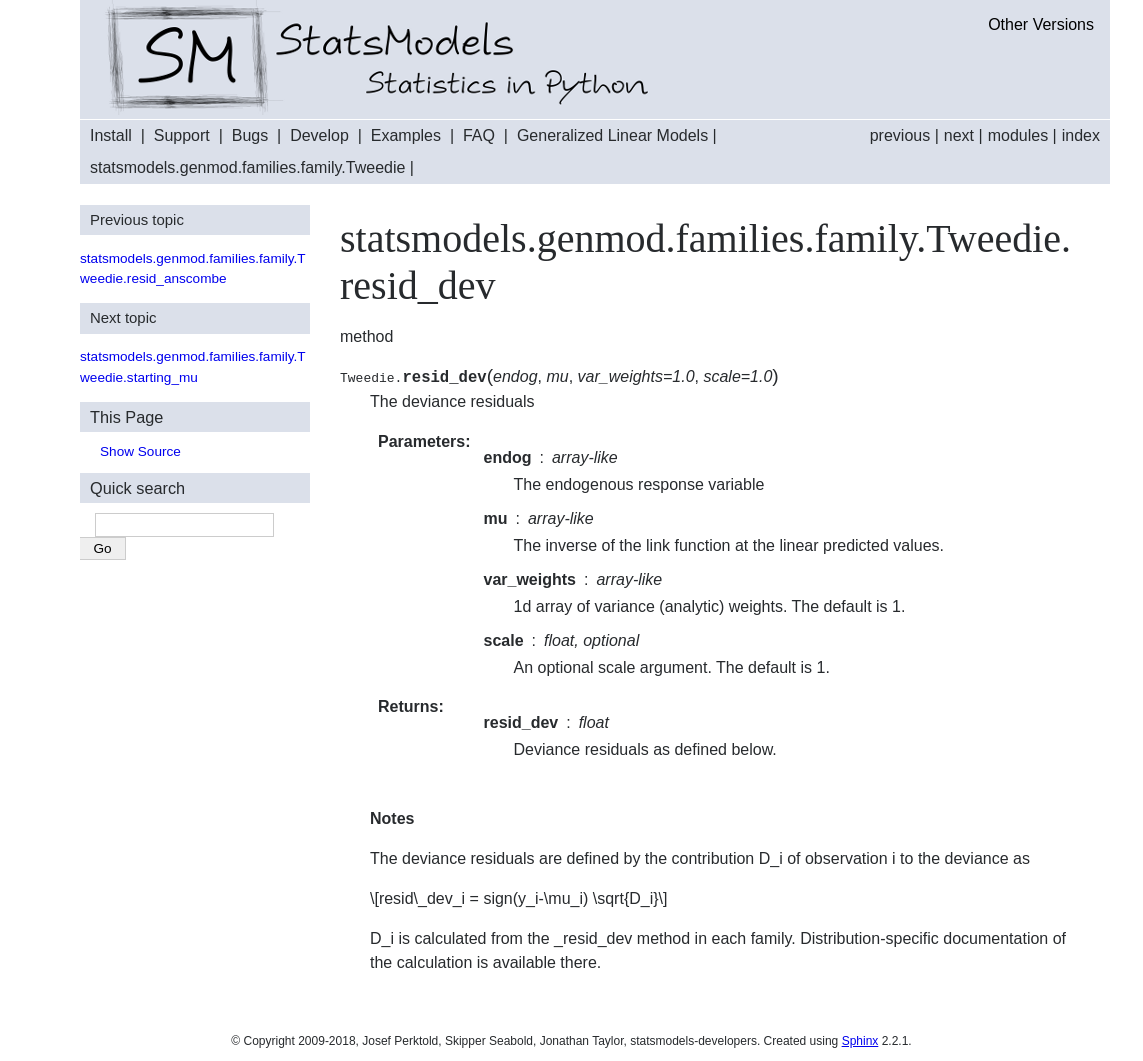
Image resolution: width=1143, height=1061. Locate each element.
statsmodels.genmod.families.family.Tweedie (247, 167)
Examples (406, 135)
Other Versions (1041, 24)
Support (182, 135)
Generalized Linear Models (612, 135)
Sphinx (860, 1041)
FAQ (479, 135)
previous (900, 135)
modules (1018, 135)
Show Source (140, 451)
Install (111, 135)
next (959, 135)
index (1081, 135)
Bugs (250, 135)
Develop (319, 135)
